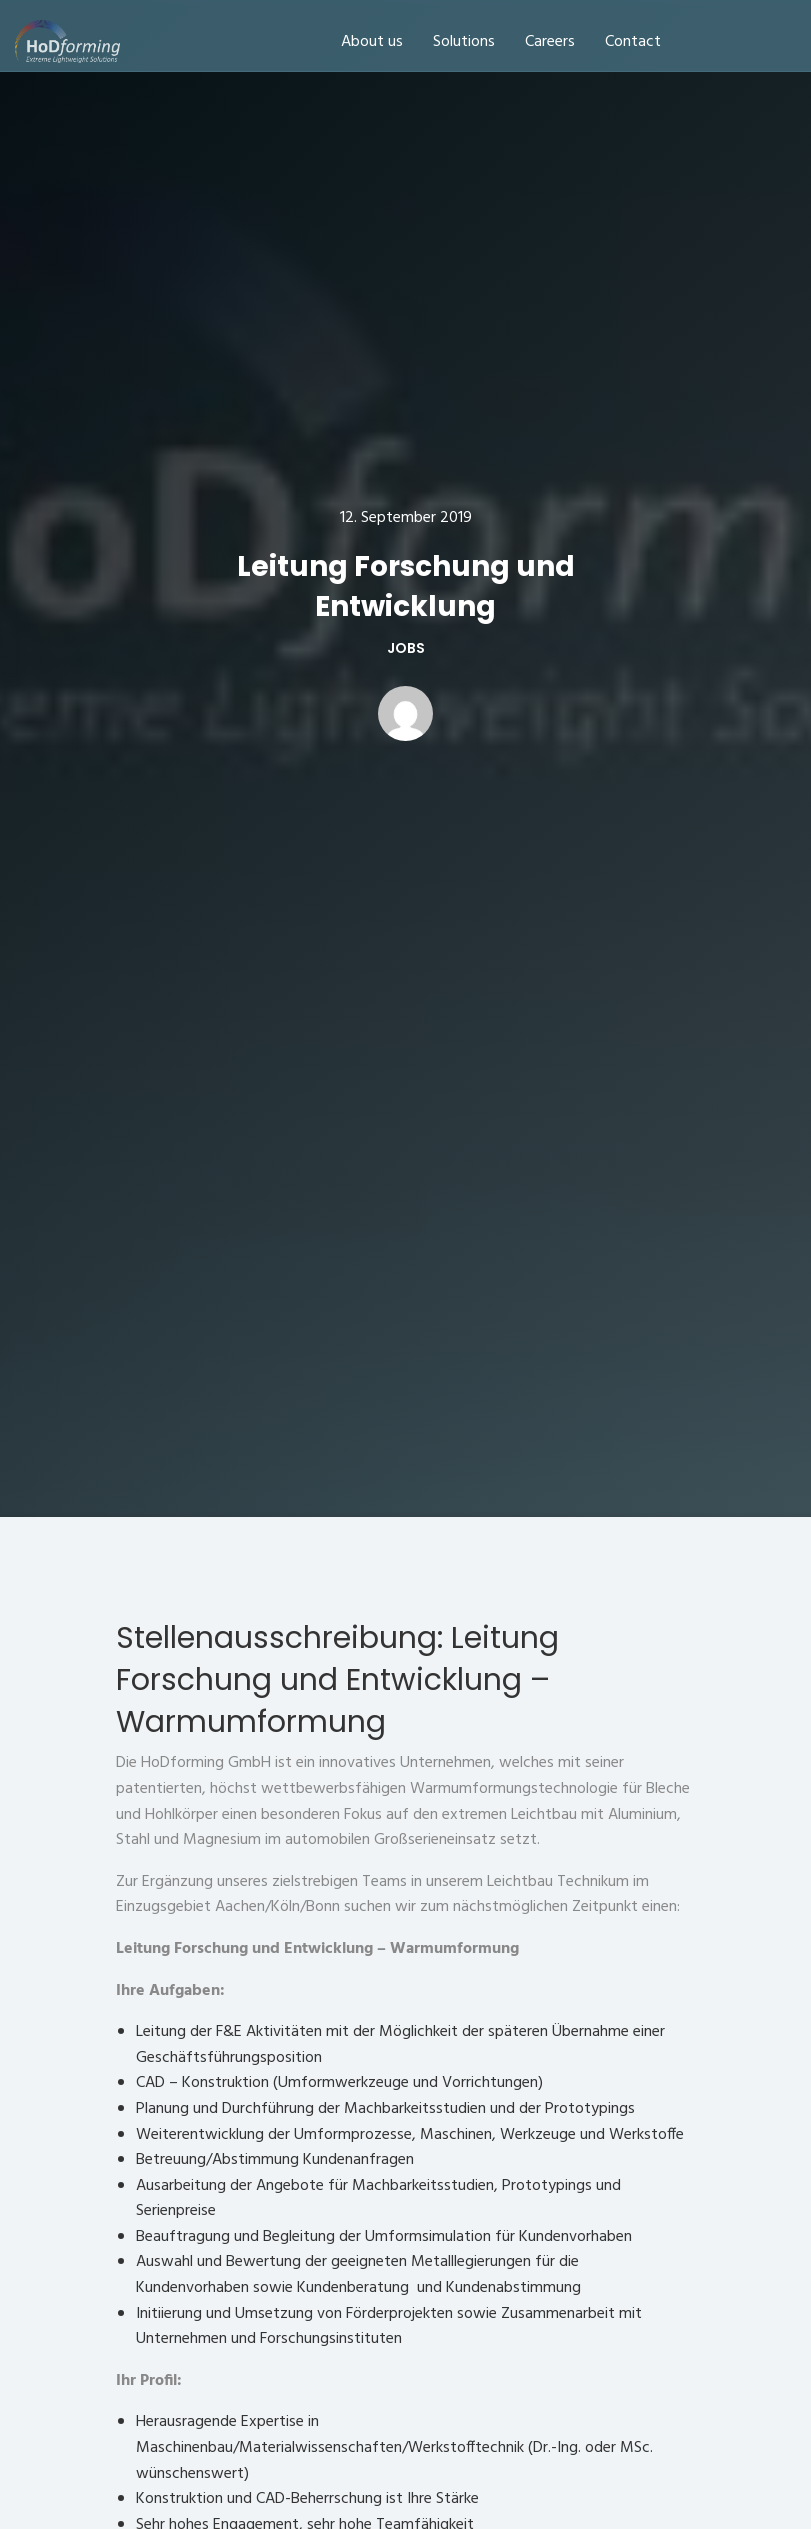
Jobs (406, 648)
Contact (633, 42)
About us (372, 42)
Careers (550, 42)
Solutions (464, 42)
